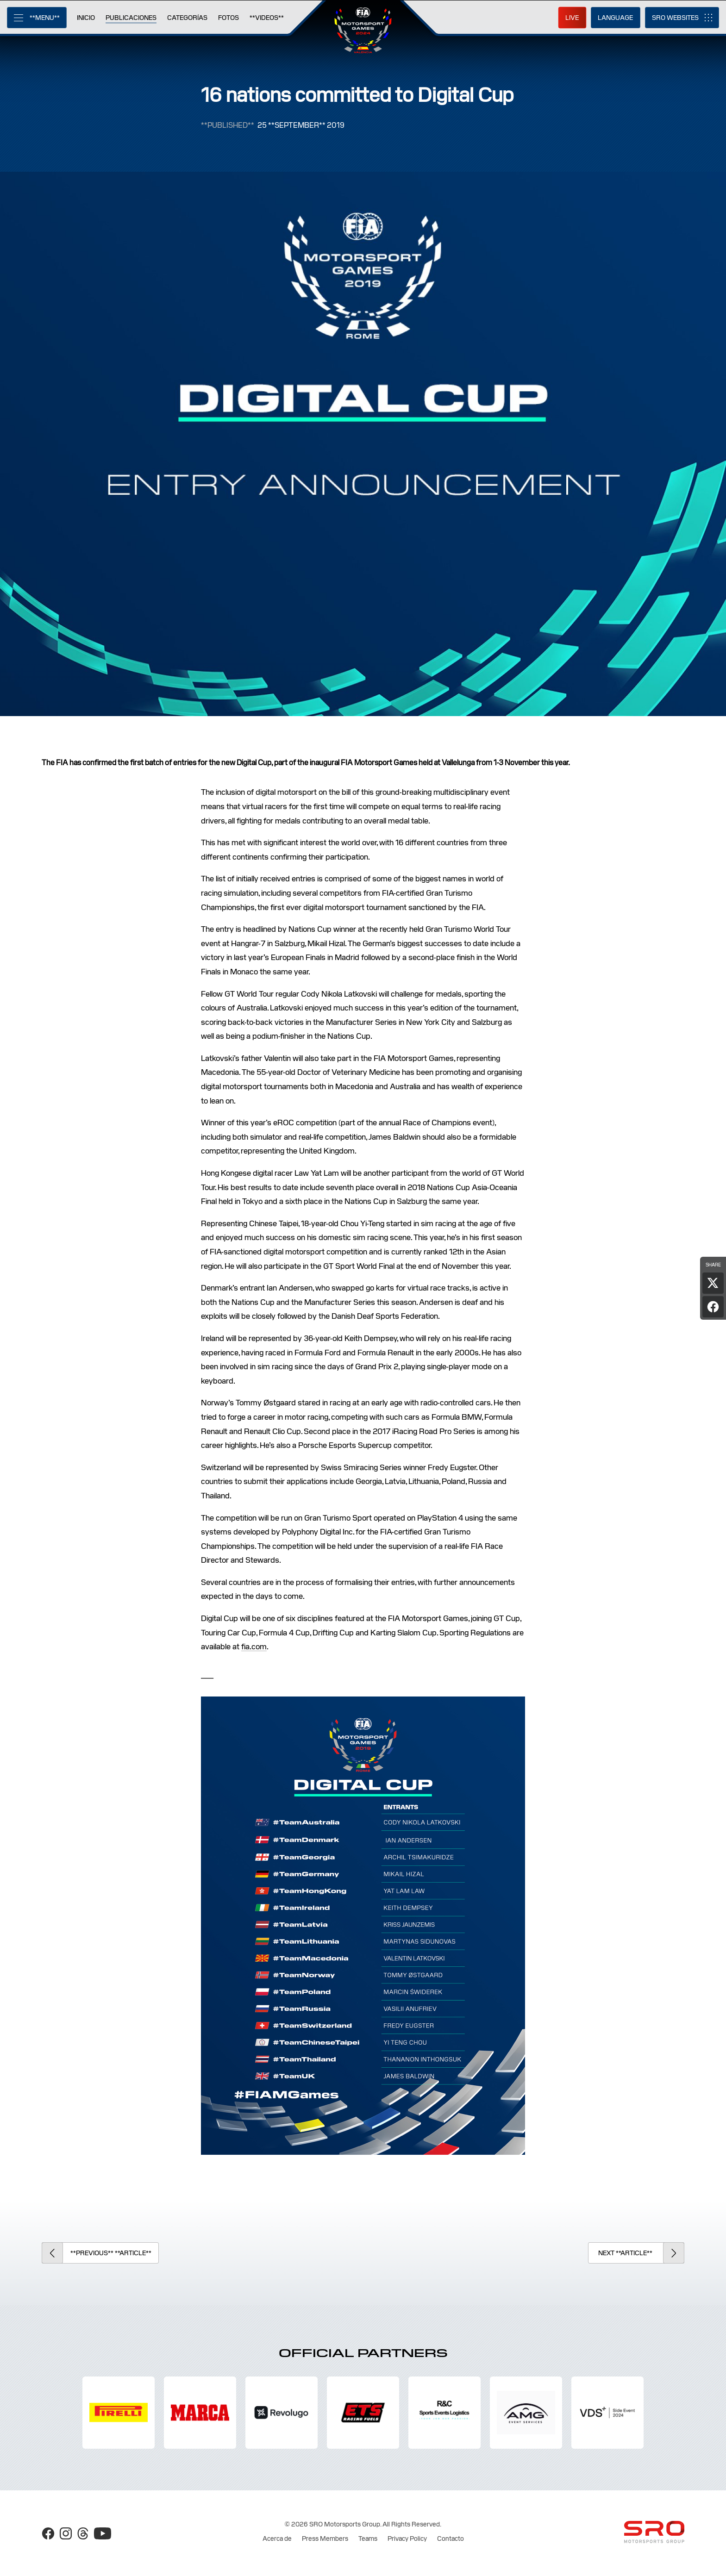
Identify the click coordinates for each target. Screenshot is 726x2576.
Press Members (325, 2538)
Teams (367, 2538)
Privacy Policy (407, 2538)
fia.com (254, 1646)
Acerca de (277, 2538)
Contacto (450, 2538)
